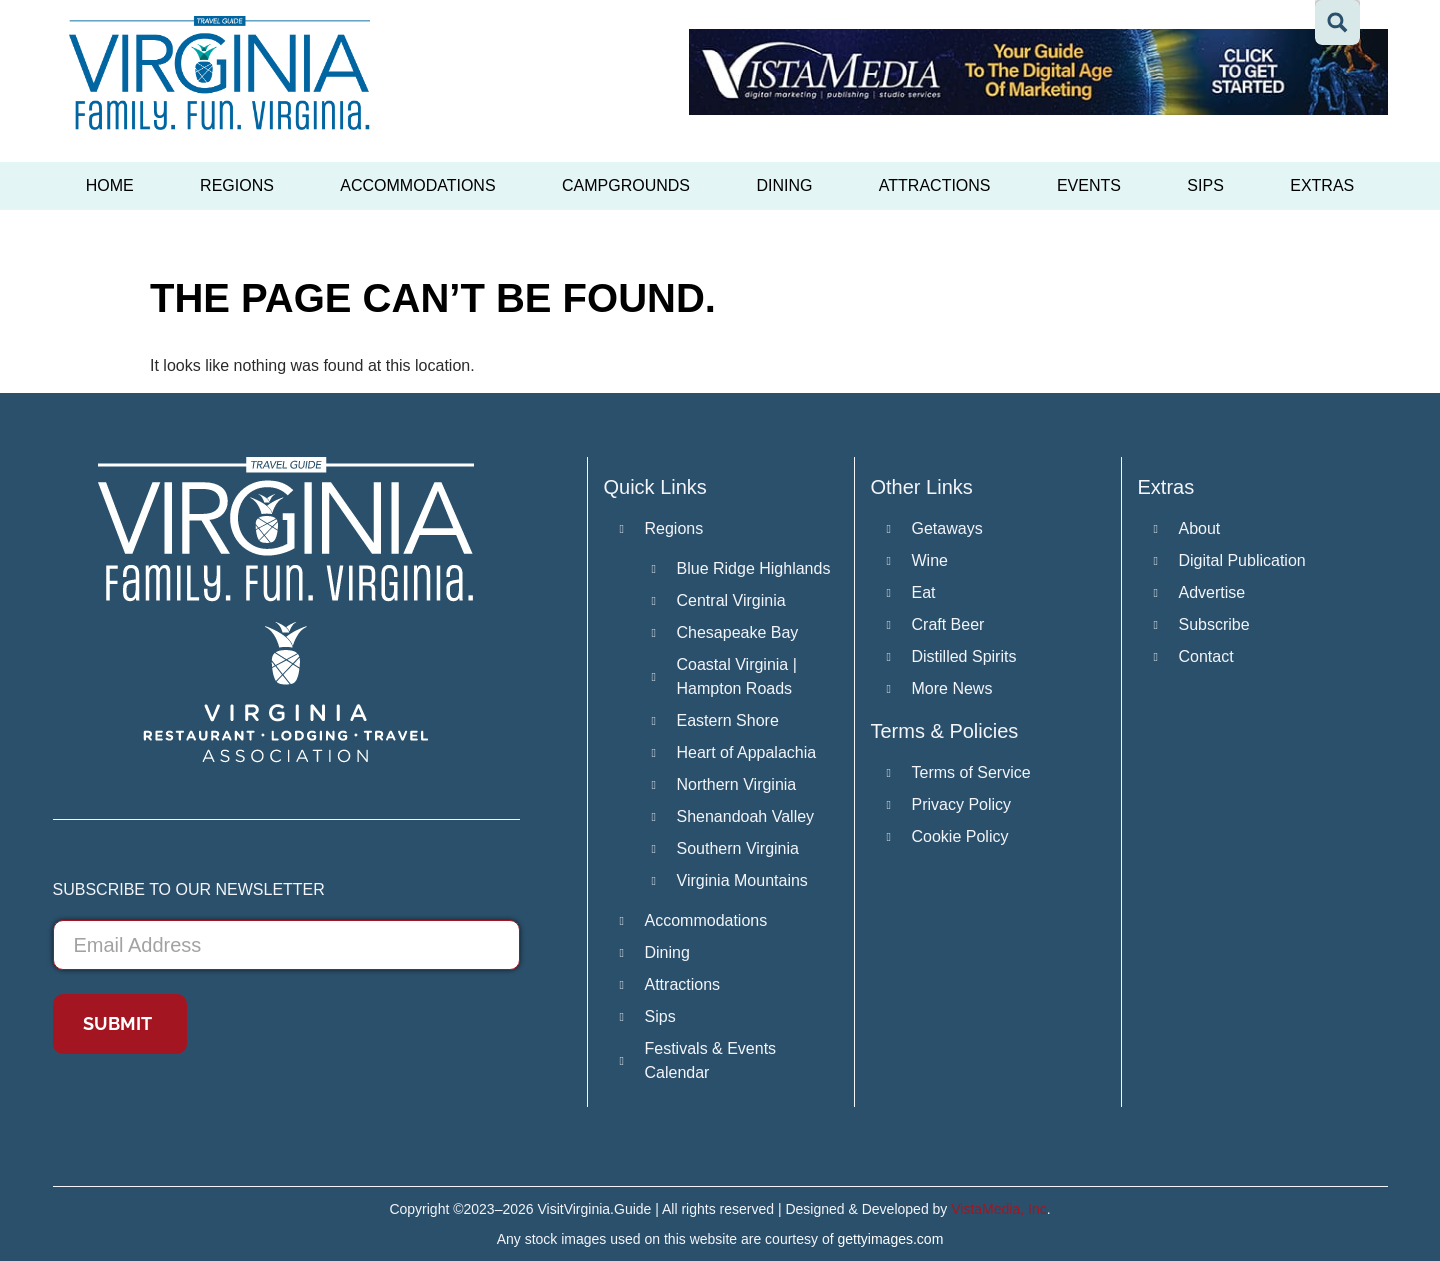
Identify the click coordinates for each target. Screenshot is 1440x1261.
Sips (1205, 185)
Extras (1322, 185)
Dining (784, 185)
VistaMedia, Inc (998, 1209)
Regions (237, 185)
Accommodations (417, 185)
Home (110, 185)
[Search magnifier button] (1337, 22)
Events (1089, 185)
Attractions (935, 185)
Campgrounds (626, 185)
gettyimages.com (891, 1239)
